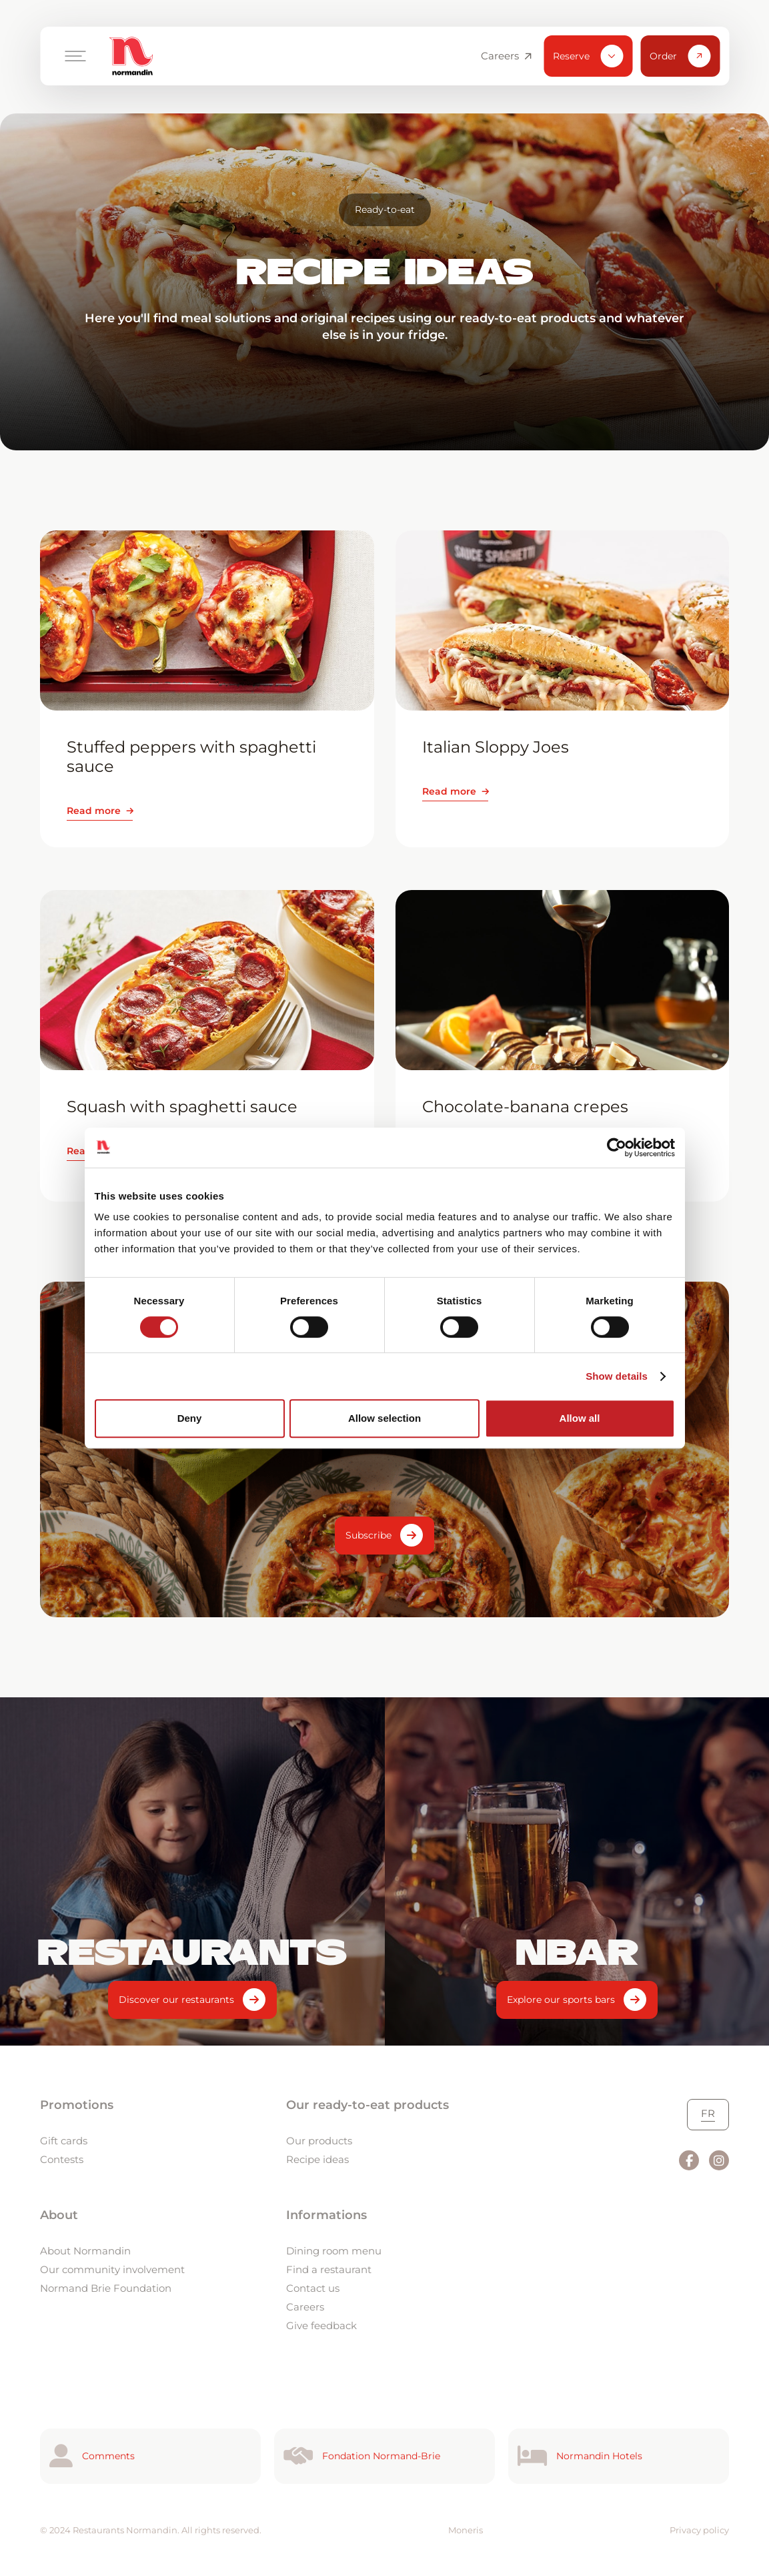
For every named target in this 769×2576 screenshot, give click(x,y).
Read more (94, 811)
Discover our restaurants (176, 2000)
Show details (617, 1376)
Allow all (580, 1418)
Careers (506, 56)
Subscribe (368, 1535)
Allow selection (384, 1418)
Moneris (465, 2530)
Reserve (588, 56)
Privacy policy (699, 2530)
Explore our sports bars (561, 2000)
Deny (189, 1418)
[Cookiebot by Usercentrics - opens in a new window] (616, 1148)
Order (680, 56)
